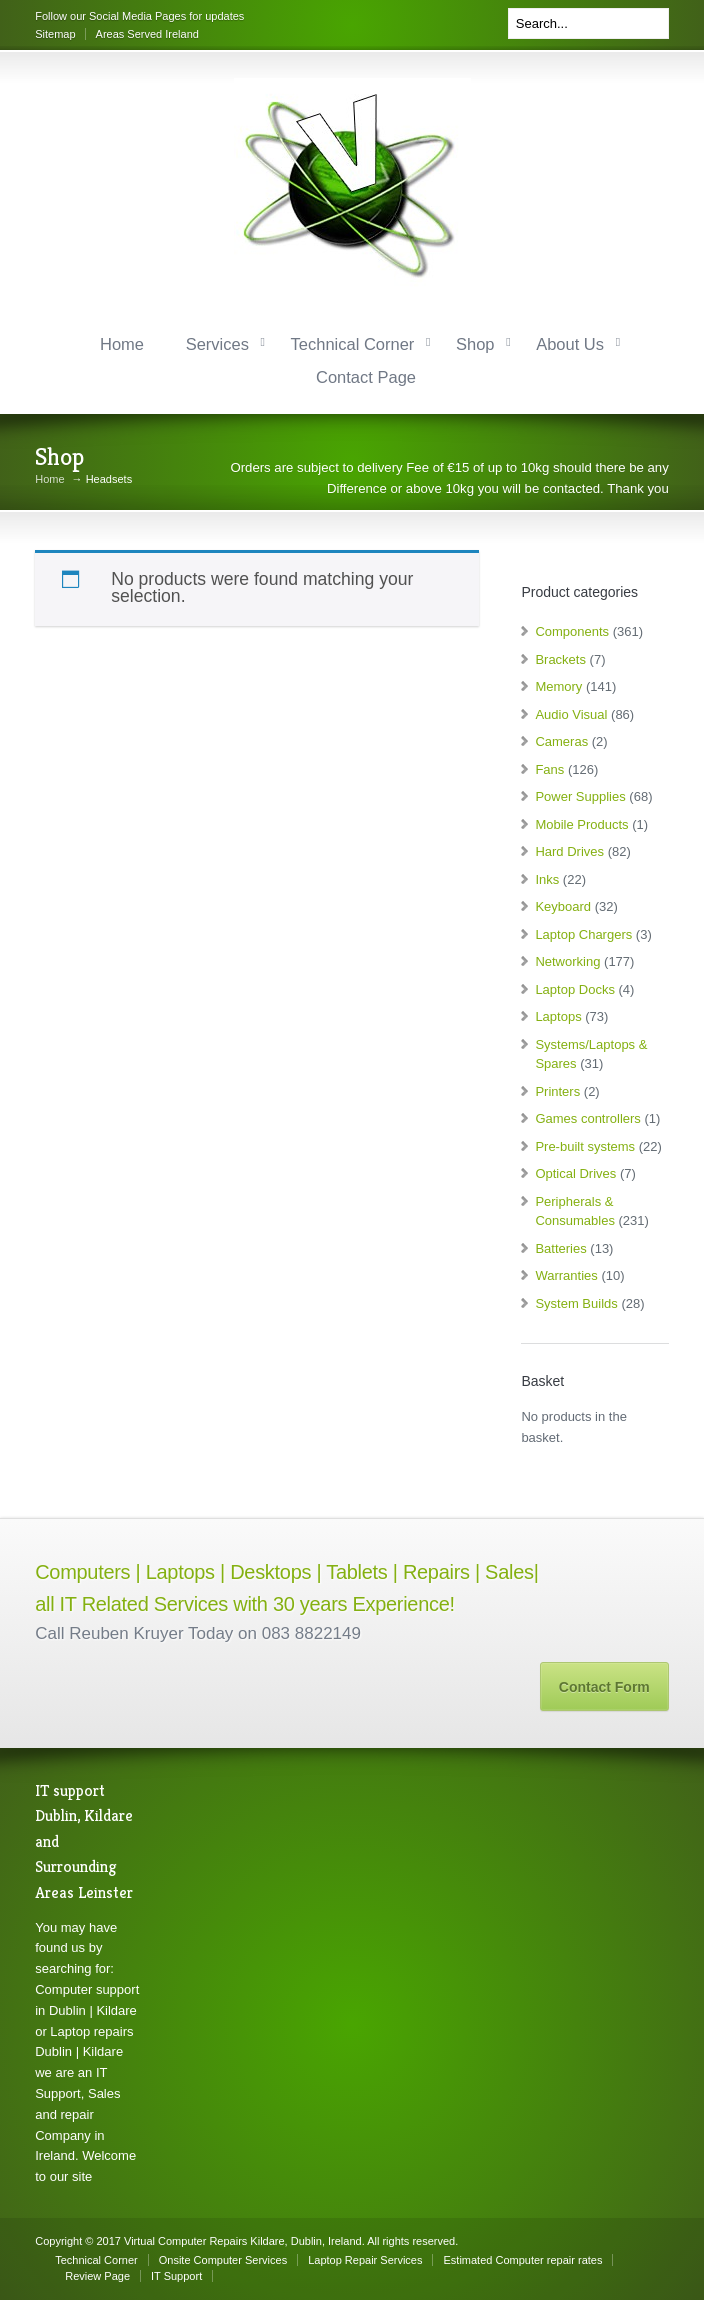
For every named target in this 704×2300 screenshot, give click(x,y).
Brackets (560, 659)
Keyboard (563, 906)
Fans (549, 769)
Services (217, 344)
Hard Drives (569, 851)
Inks (547, 879)
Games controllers (587, 1118)
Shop (475, 344)
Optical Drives (575, 1173)
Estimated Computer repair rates (522, 2260)
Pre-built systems (585, 1146)
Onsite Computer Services (223, 2260)
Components (572, 631)
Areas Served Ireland (147, 34)
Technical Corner (353, 344)
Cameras (561, 741)
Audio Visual (571, 714)
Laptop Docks (575, 989)
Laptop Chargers (583, 934)
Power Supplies (580, 796)
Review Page (97, 2276)
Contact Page (366, 377)
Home (122, 344)
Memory (558, 686)
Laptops (558, 1016)
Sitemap (55, 34)
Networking (567, 961)
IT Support (176, 2276)
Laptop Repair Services (365, 2260)
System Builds (576, 1303)
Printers (557, 1091)
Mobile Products (581, 824)
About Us (570, 344)
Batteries (560, 1248)
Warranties (566, 1275)
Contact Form (604, 1687)
